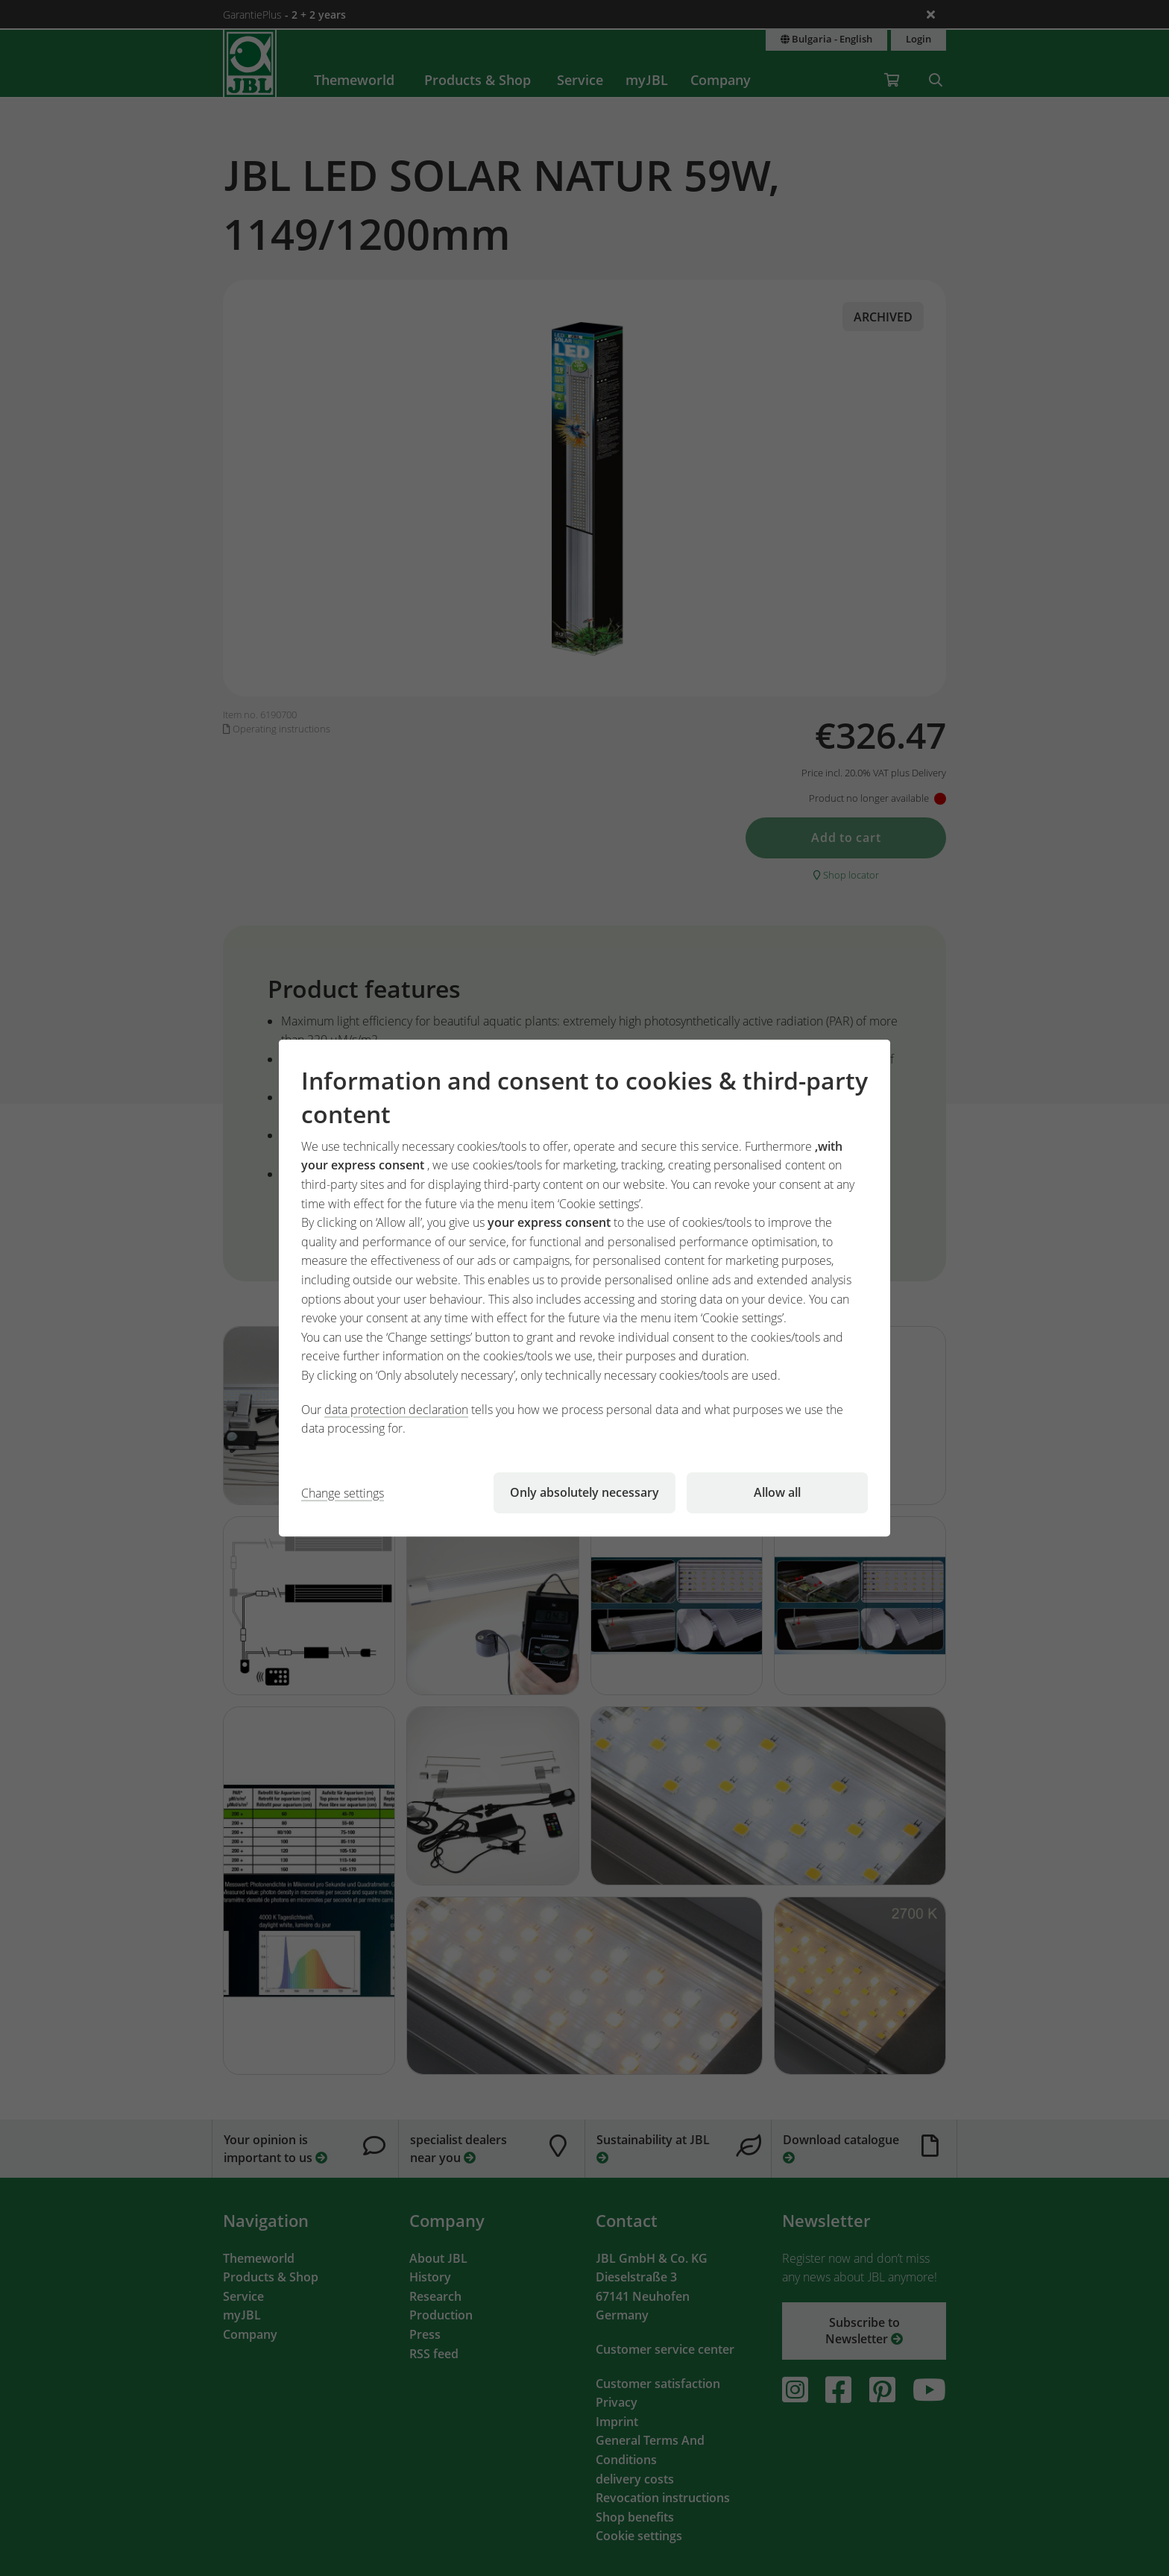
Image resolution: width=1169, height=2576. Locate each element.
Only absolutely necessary (584, 1492)
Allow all (777, 1492)
